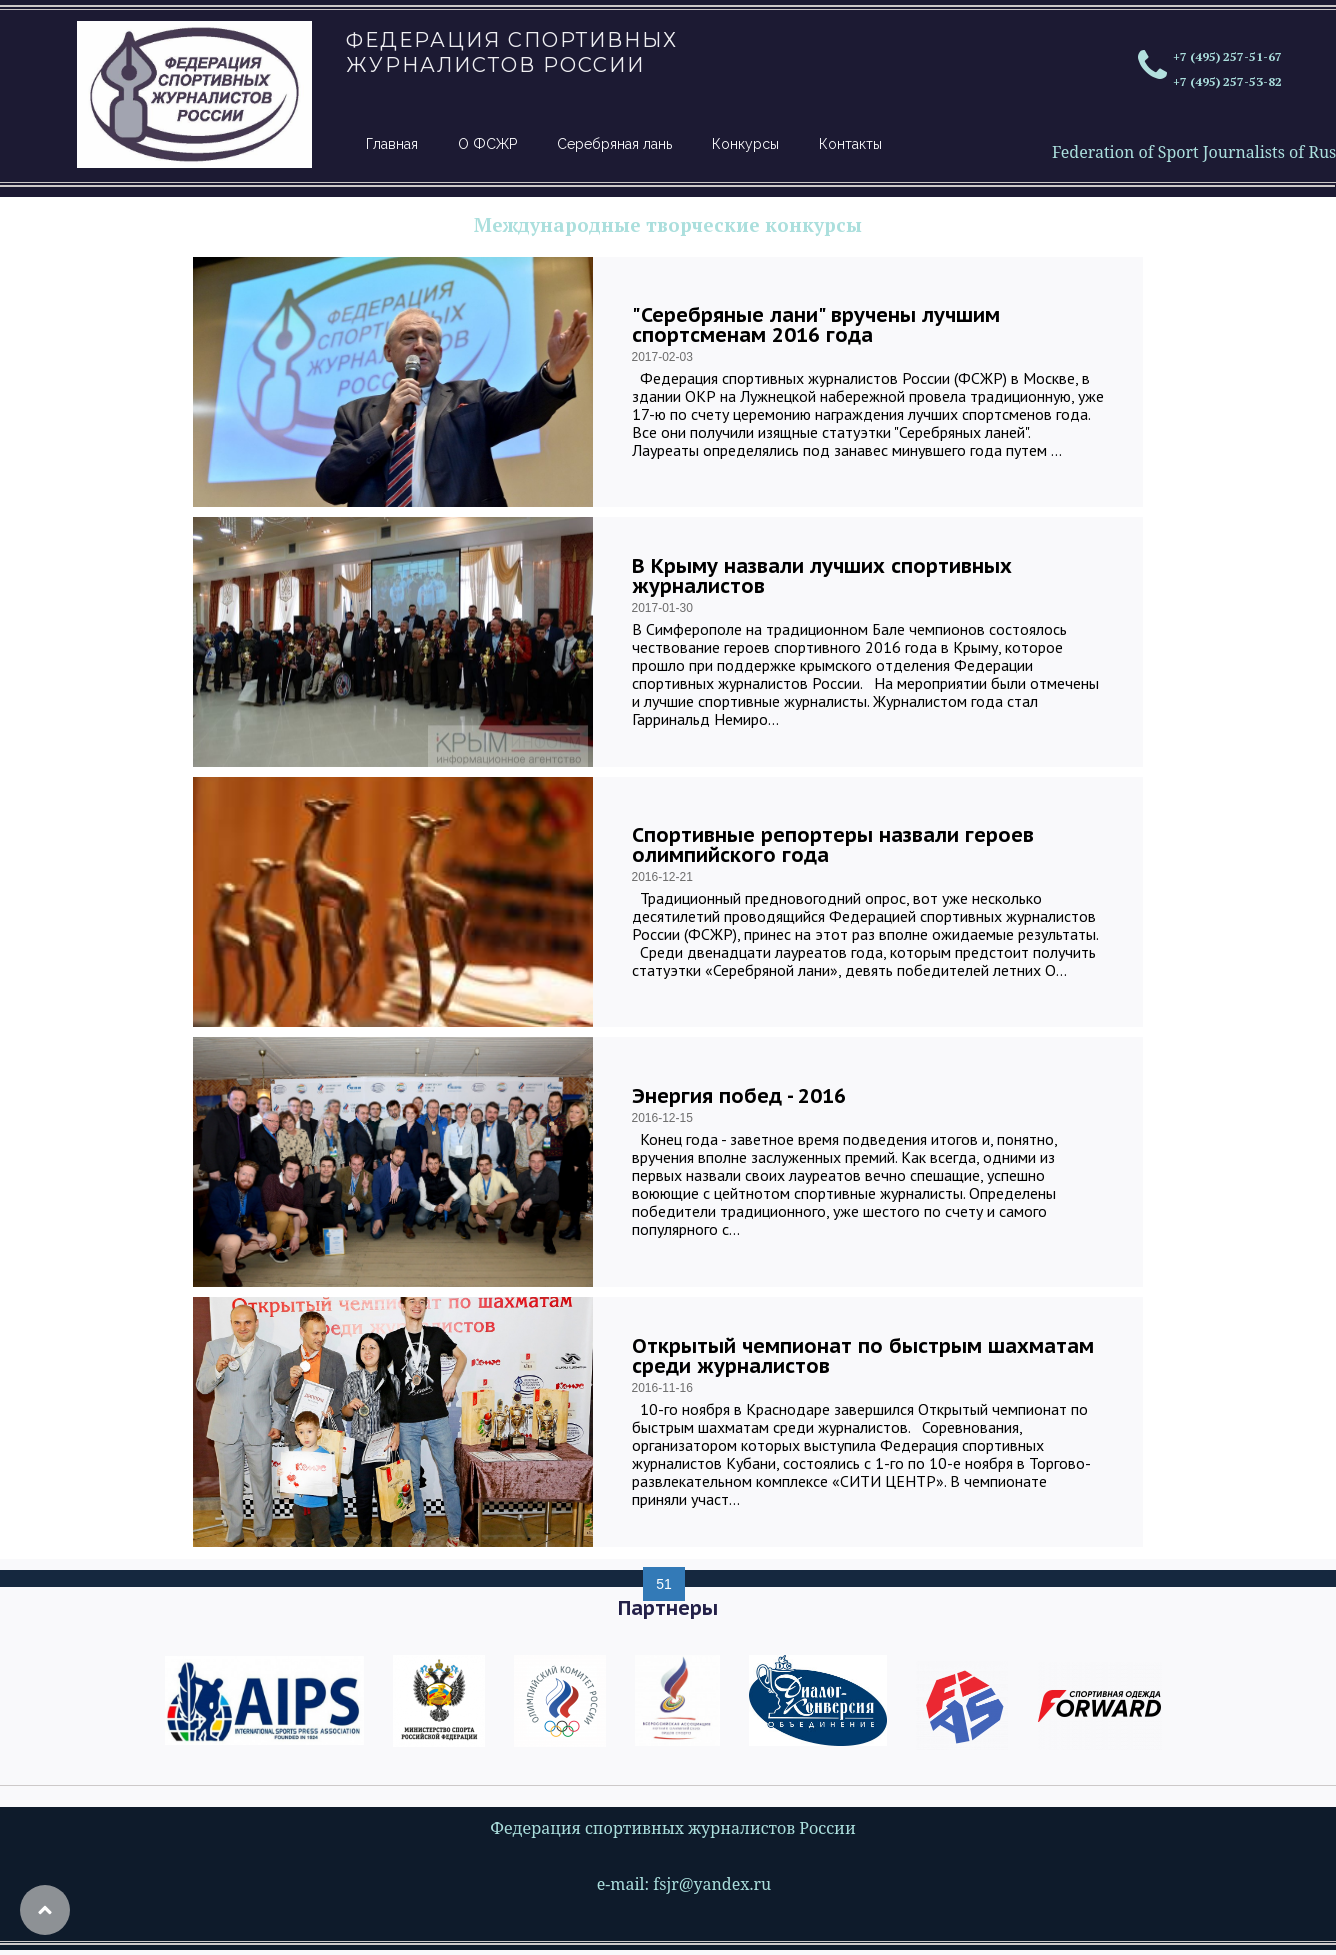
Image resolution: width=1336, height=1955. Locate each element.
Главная (392, 144)
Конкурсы (745, 144)
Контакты (850, 144)
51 (664, 1584)
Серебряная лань (614, 144)
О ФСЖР (487, 144)
